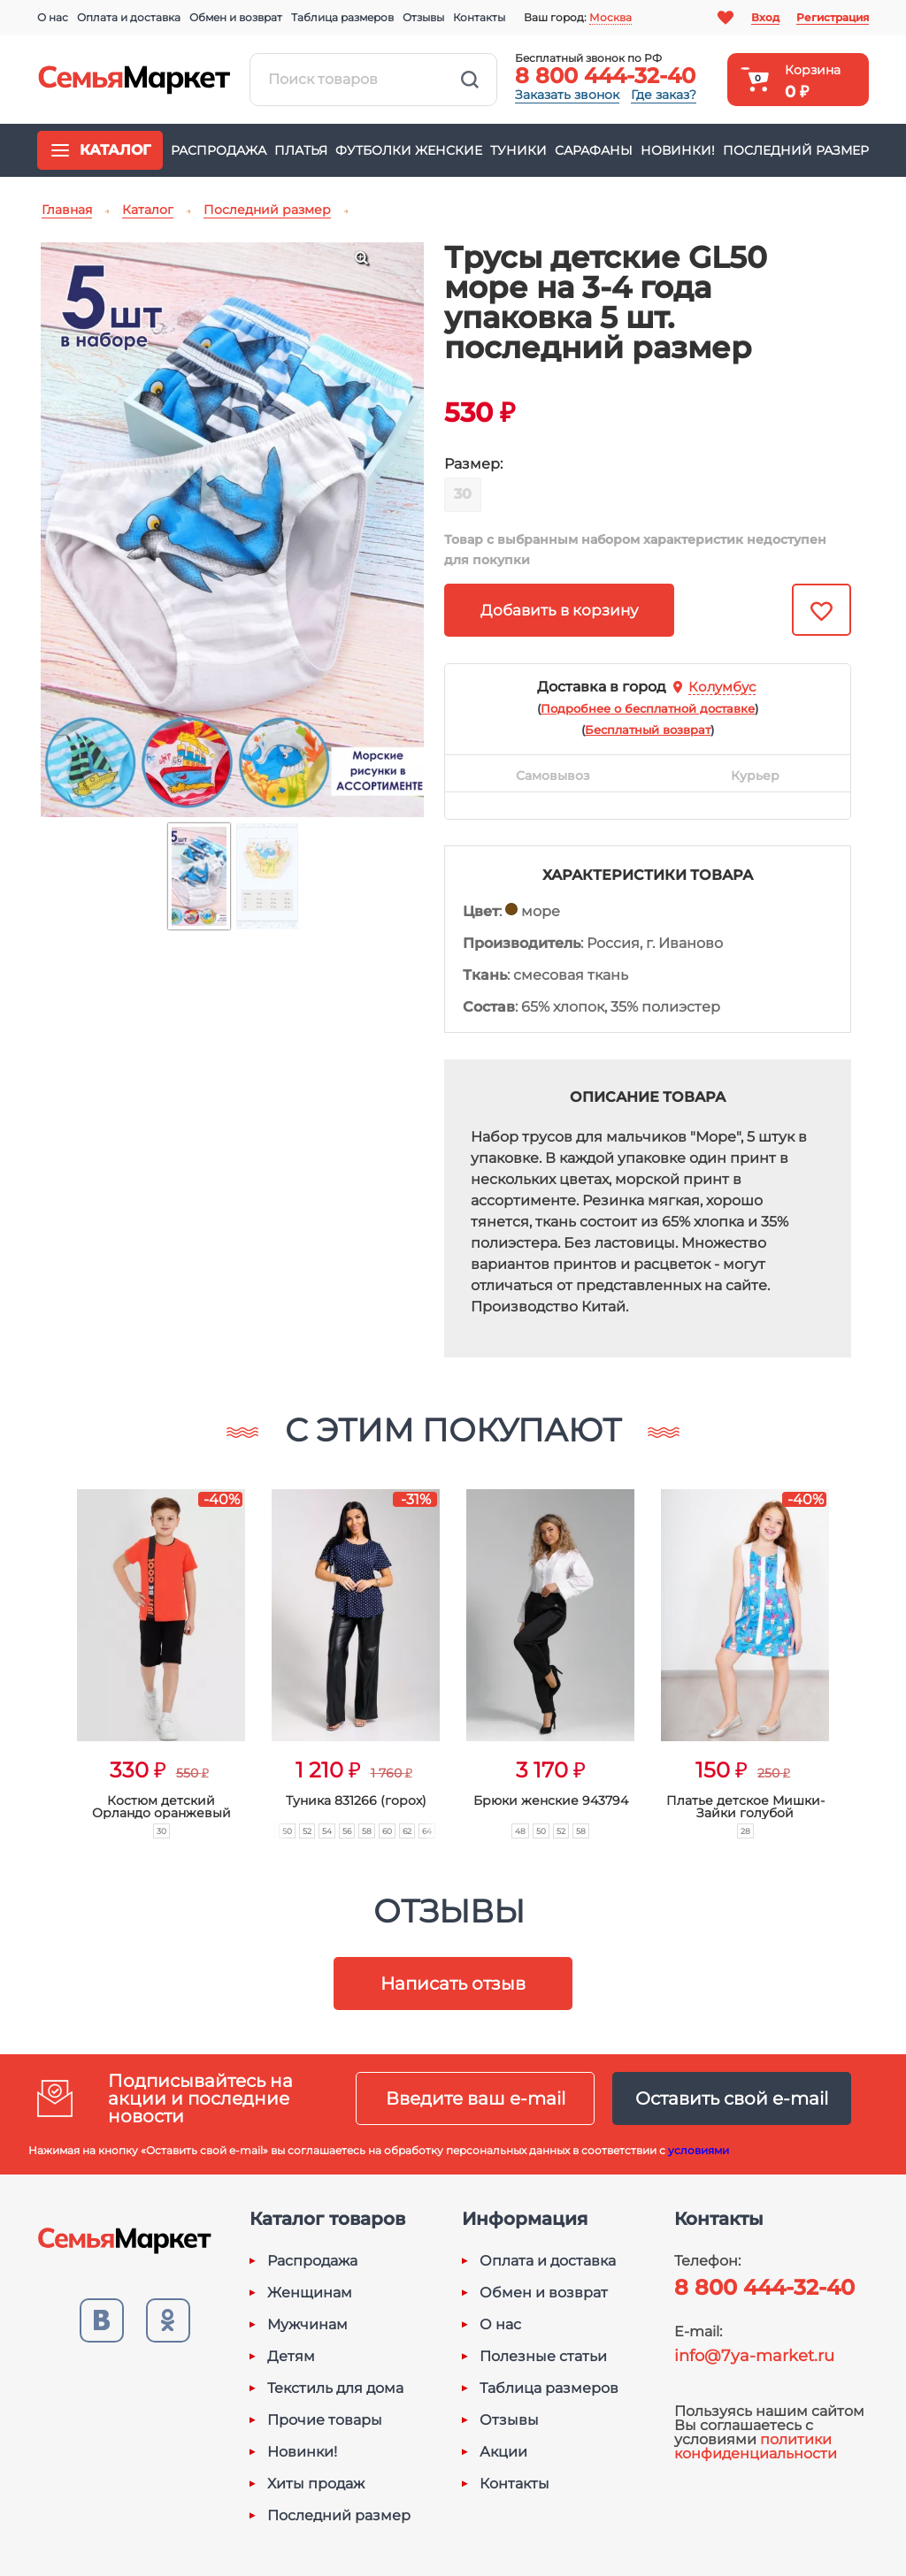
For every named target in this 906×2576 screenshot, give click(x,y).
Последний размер (796, 150)
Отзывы (423, 17)
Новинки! (678, 150)
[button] (42, 1644)
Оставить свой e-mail (731, 2098)
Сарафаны (594, 150)
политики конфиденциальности (755, 2446)
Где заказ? (663, 95)
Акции (503, 2452)
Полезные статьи (543, 2357)
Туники (518, 150)
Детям (291, 2357)
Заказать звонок (567, 95)
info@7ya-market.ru (754, 2356)
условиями (698, 2150)
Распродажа (218, 150)
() (647, 708)
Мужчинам (307, 2325)
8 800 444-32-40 (605, 75)
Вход (765, 17)
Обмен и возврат (235, 17)
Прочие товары (324, 2420)
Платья (300, 150)
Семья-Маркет (134, 79)
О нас (52, 17)
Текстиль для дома (335, 2388)
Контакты (479, 17)
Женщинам (309, 2293)
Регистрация (832, 17)
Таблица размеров (342, 17)
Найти (469, 79)
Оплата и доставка (128, 17)
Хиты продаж (316, 2484)
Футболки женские (408, 150)
